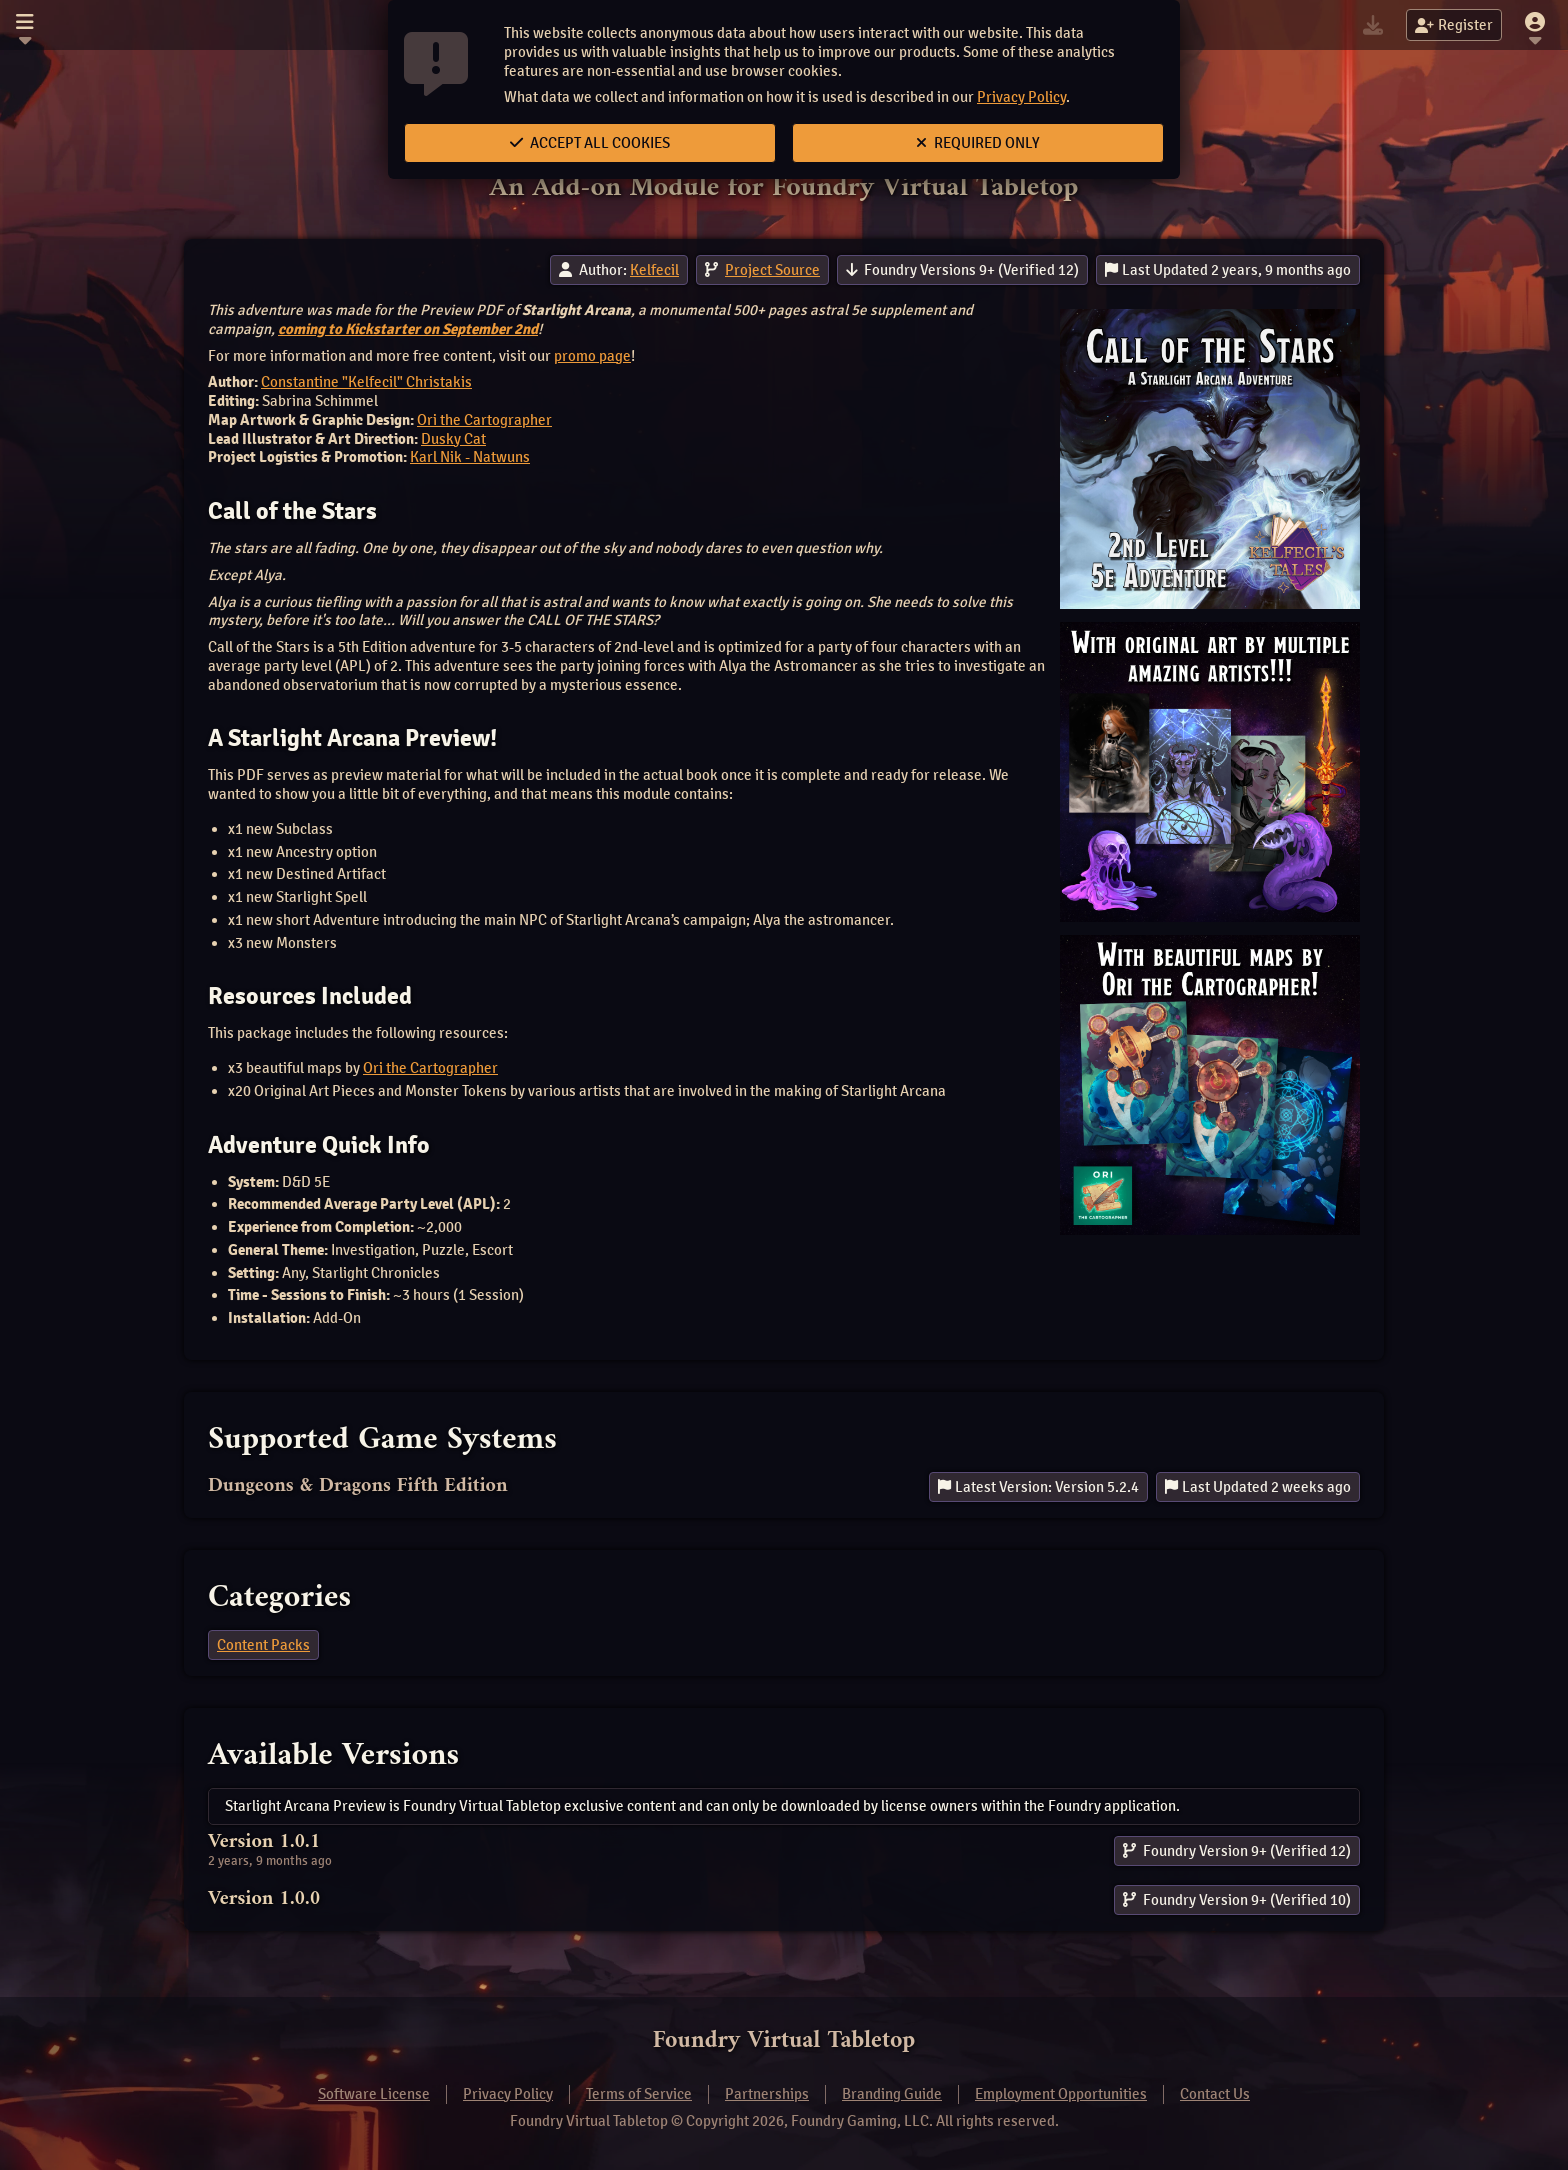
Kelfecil (654, 270)
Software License (374, 2094)
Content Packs (263, 1645)
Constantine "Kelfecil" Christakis (366, 382)
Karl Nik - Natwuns (470, 457)
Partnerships (767, 2094)
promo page (592, 356)
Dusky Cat (453, 439)
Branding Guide (892, 2094)
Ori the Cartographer (484, 420)
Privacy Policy (1021, 97)
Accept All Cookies (590, 143)
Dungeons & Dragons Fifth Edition (358, 1486)
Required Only (978, 143)
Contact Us (1215, 2094)
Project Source (772, 270)
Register (1454, 25)
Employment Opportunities (1061, 2094)
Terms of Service (639, 2094)
